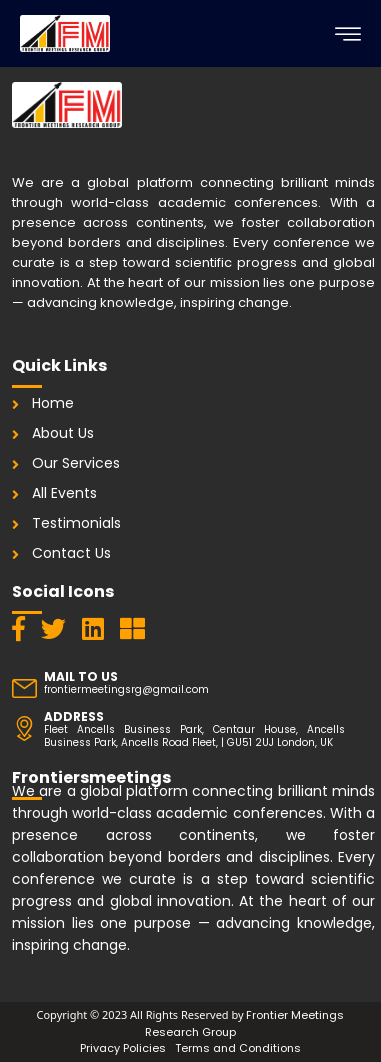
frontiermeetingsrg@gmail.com (126, 689)
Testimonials (76, 523)
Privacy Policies (123, 1048)
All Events (64, 493)
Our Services (76, 463)
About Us (63, 433)
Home (53, 403)
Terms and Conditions (238, 1048)
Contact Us (71, 553)
